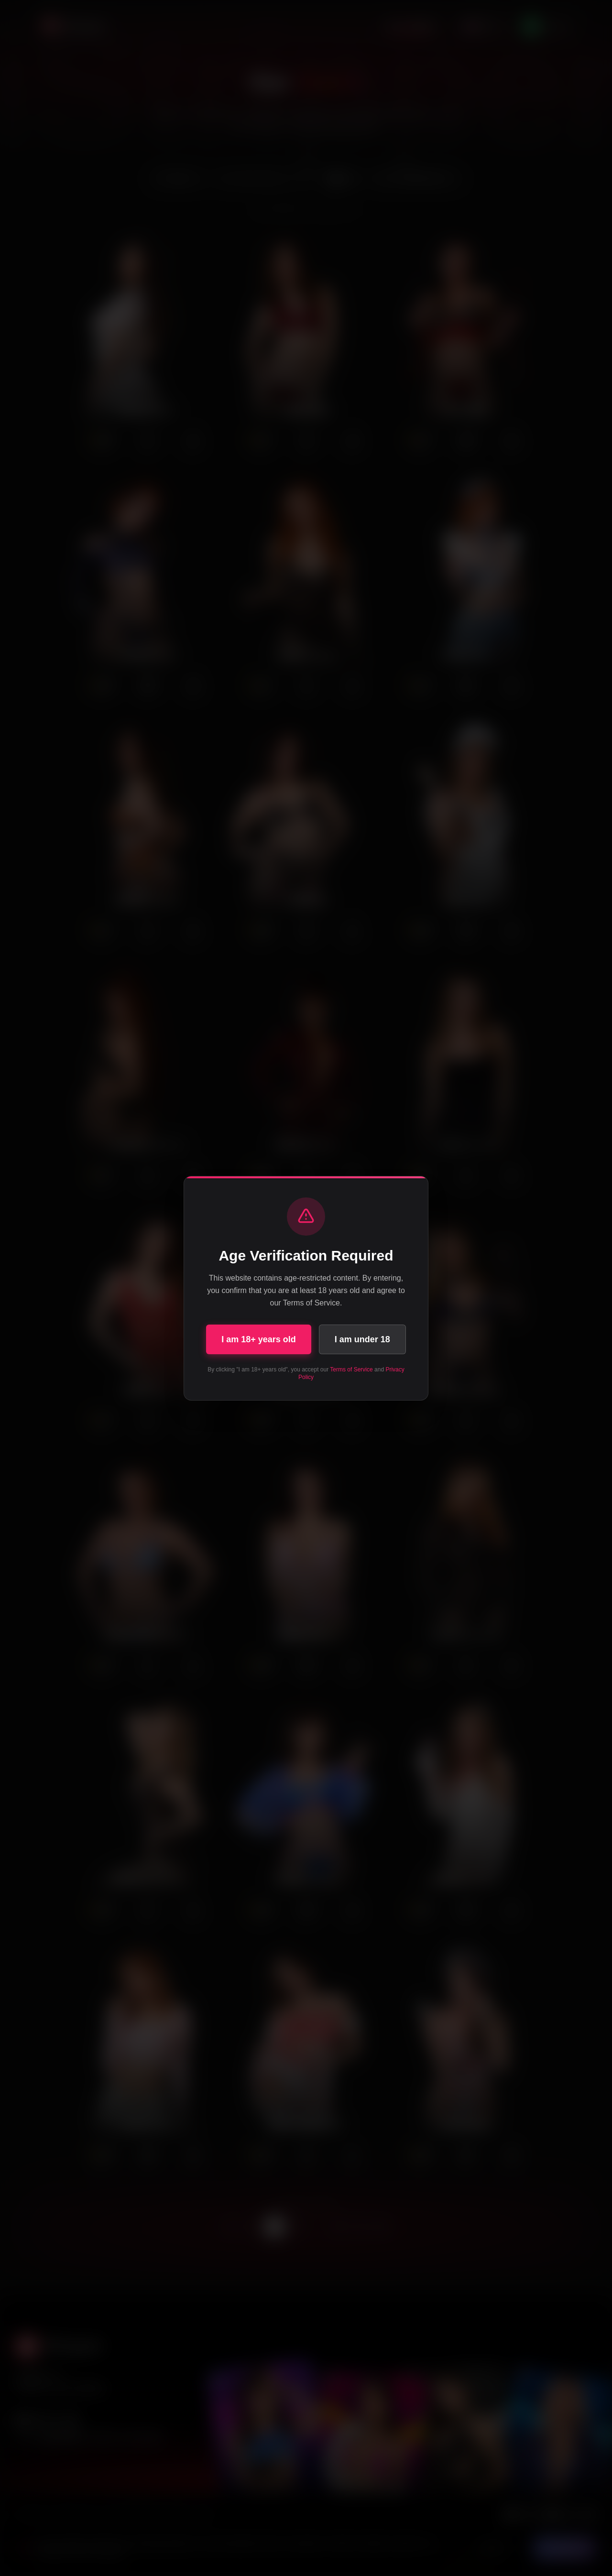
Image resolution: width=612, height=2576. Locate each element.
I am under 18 (362, 1339)
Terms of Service (351, 1369)
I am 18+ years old (258, 1339)
